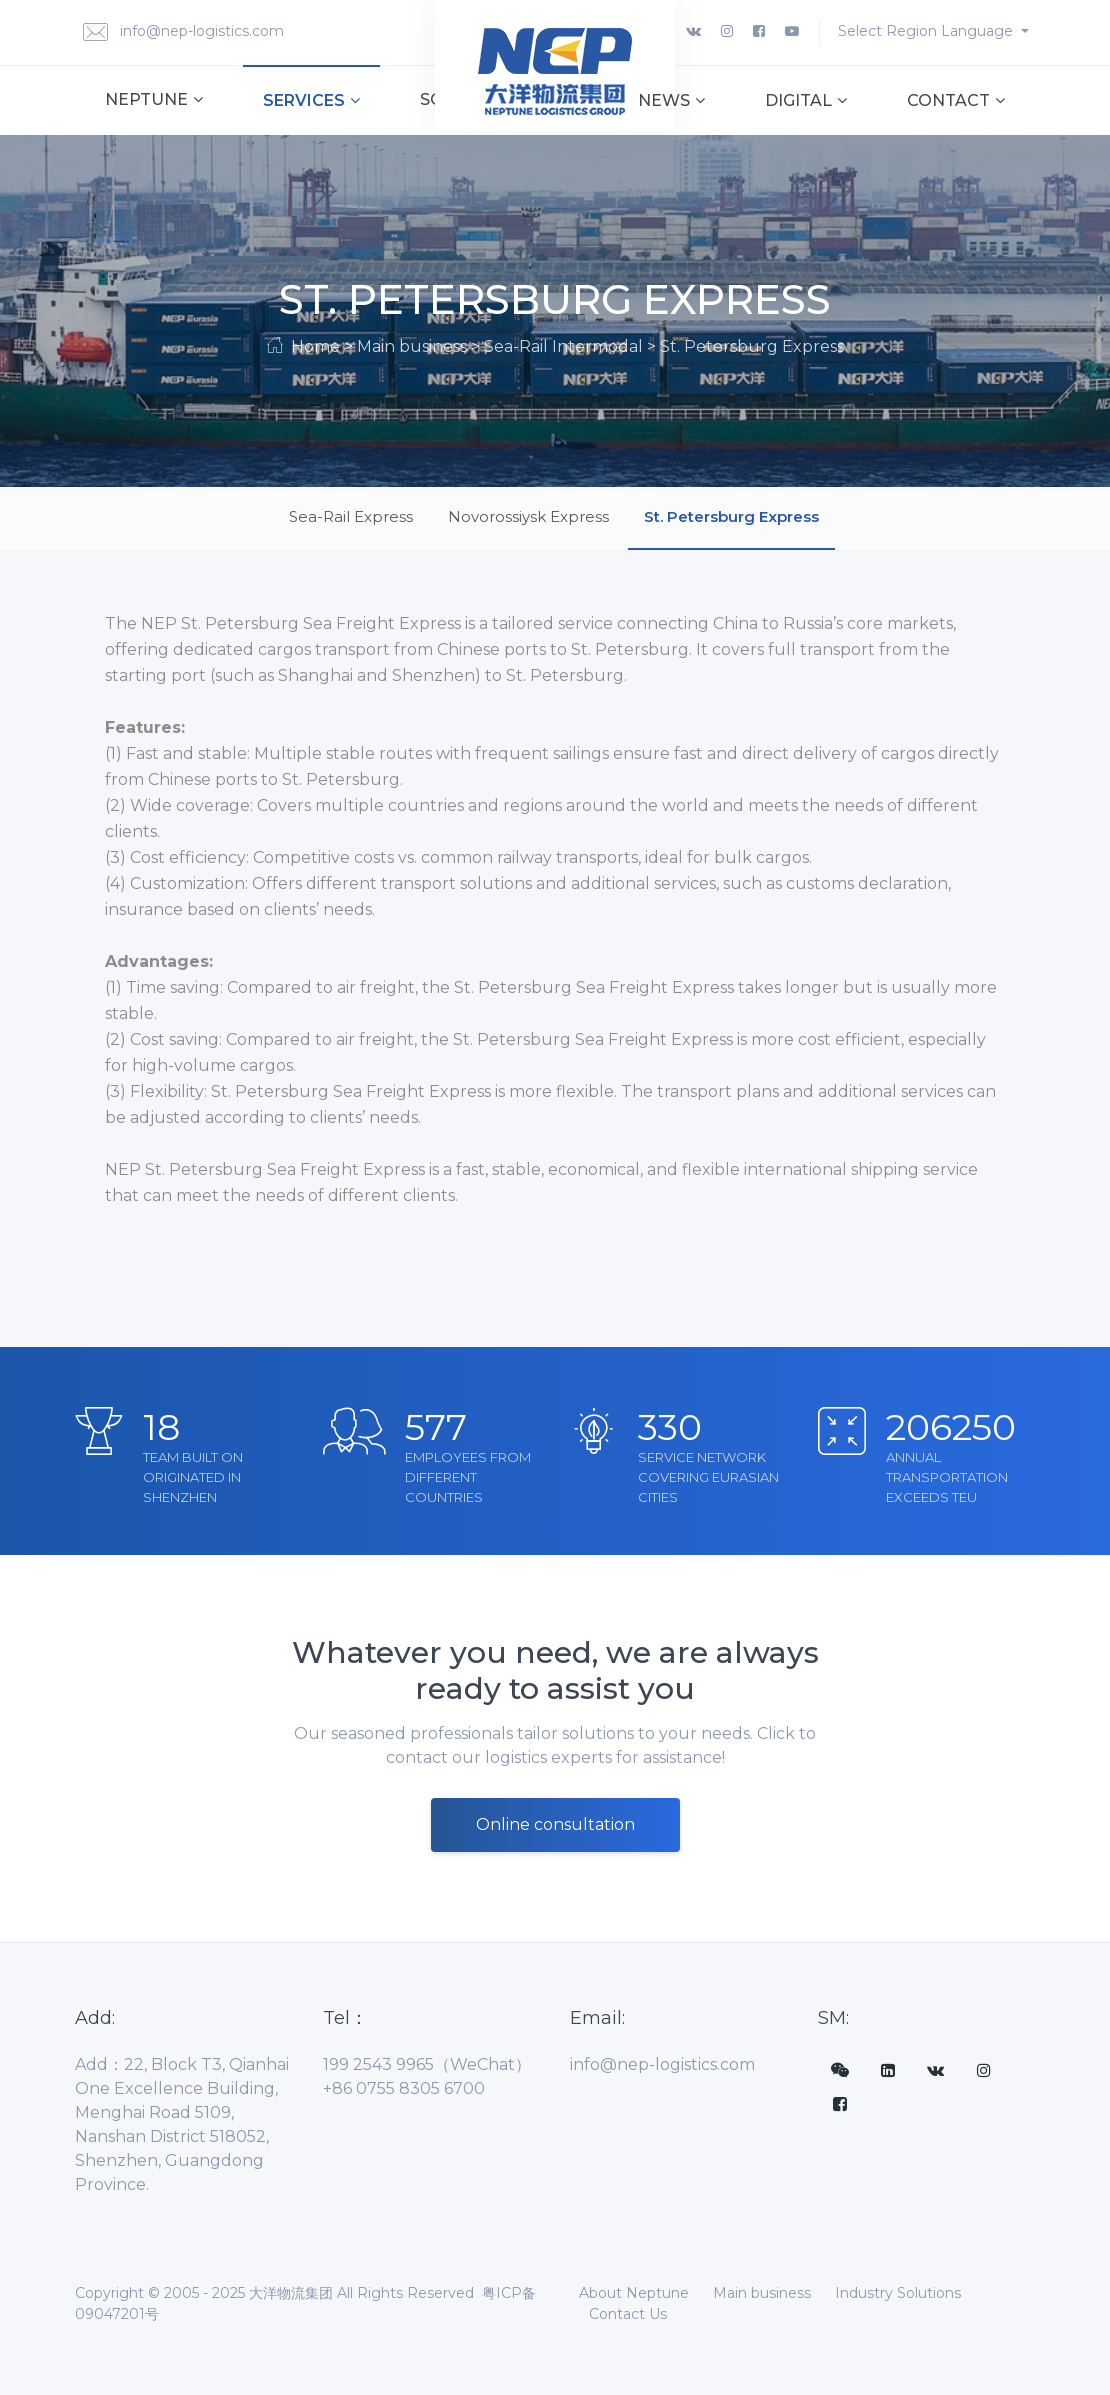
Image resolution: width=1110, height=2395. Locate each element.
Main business (762, 2293)
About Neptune (634, 2293)
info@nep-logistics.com (183, 32)
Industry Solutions (898, 2293)
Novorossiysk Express (528, 516)
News (671, 100)
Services (311, 100)
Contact (956, 100)
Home (315, 346)
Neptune (154, 99)
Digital (806, 100)
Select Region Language (927, 31)
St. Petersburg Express (731, 516)
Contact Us (628, 2314)
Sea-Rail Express (351, 516)
